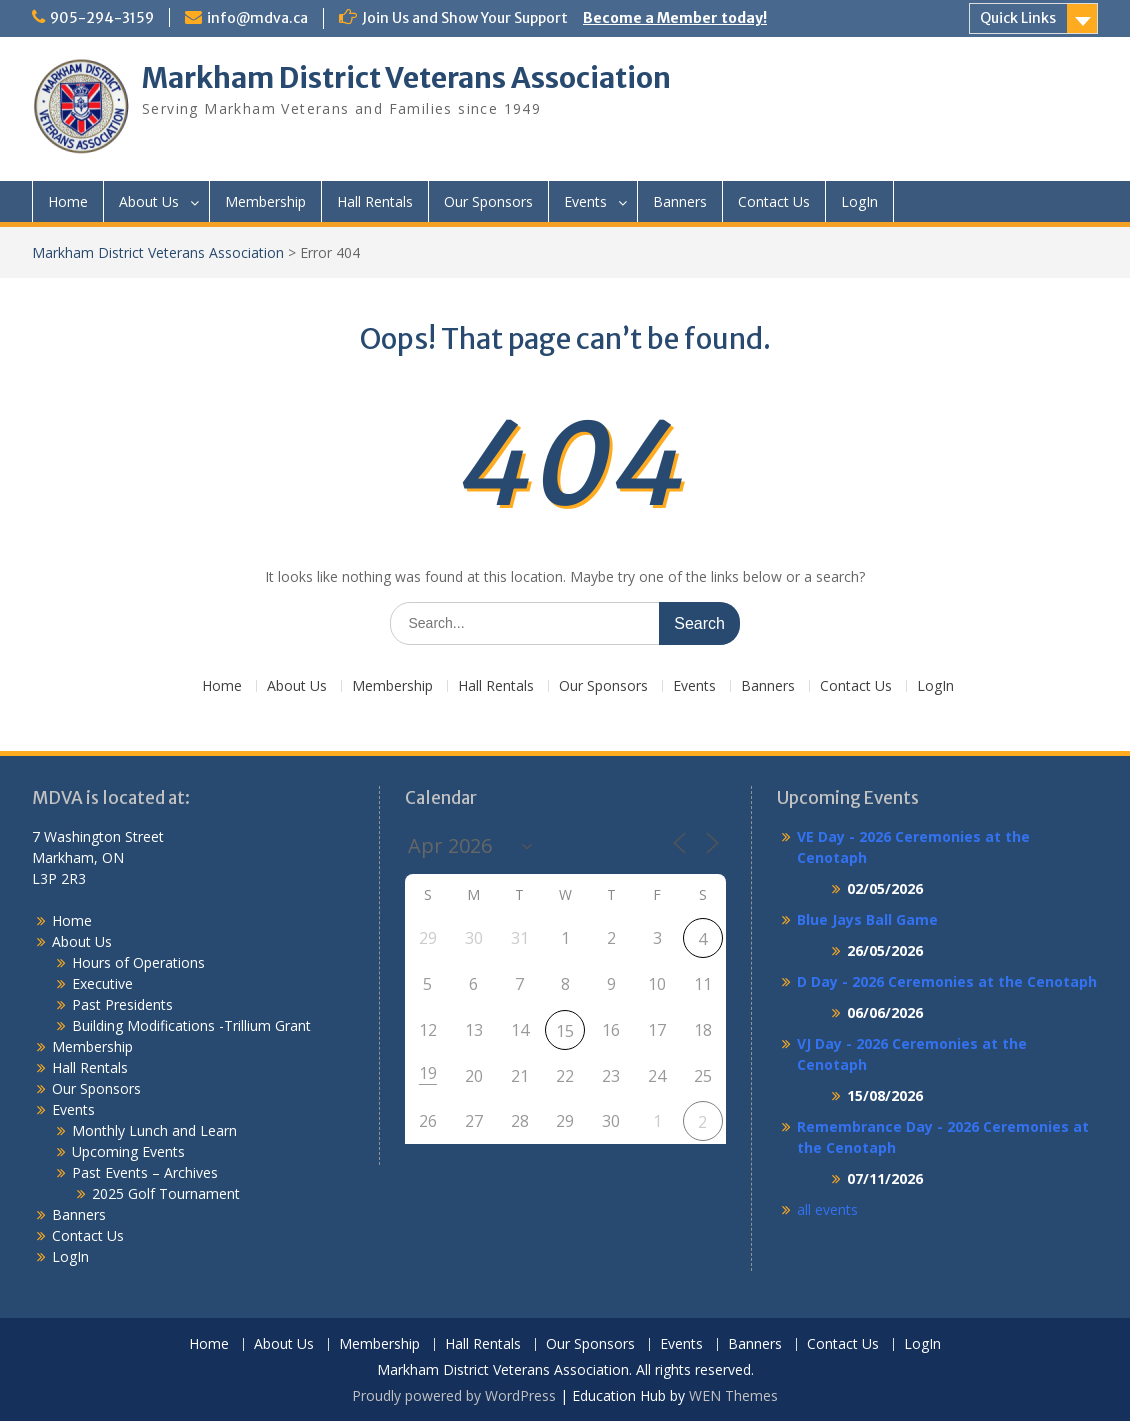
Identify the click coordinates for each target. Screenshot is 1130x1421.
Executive (102, 983)
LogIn (859, 201)
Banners (680, 201)
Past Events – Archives (145, 1172)
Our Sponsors (488, 201)
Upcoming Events (128, 1151)
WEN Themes (733, 1395)
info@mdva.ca (257, 18)
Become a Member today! (675, 18)
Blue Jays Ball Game (867, 919)
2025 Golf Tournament (166, 1193)
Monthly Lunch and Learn (154, 1130)
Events (585, 201)
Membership (265, 201)
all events (827, 1209)
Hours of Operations (138, 962)
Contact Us (774, 201)
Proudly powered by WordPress (454, 1395)
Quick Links (1018, 18)
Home (68, 201)
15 (565, 1031)
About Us (149, 201)
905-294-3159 (102, 18)
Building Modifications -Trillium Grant (191, 1025)
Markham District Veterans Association (406, 78)
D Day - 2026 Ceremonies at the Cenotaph (947, 981)
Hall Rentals (375, 201)
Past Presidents (122, 1004)
